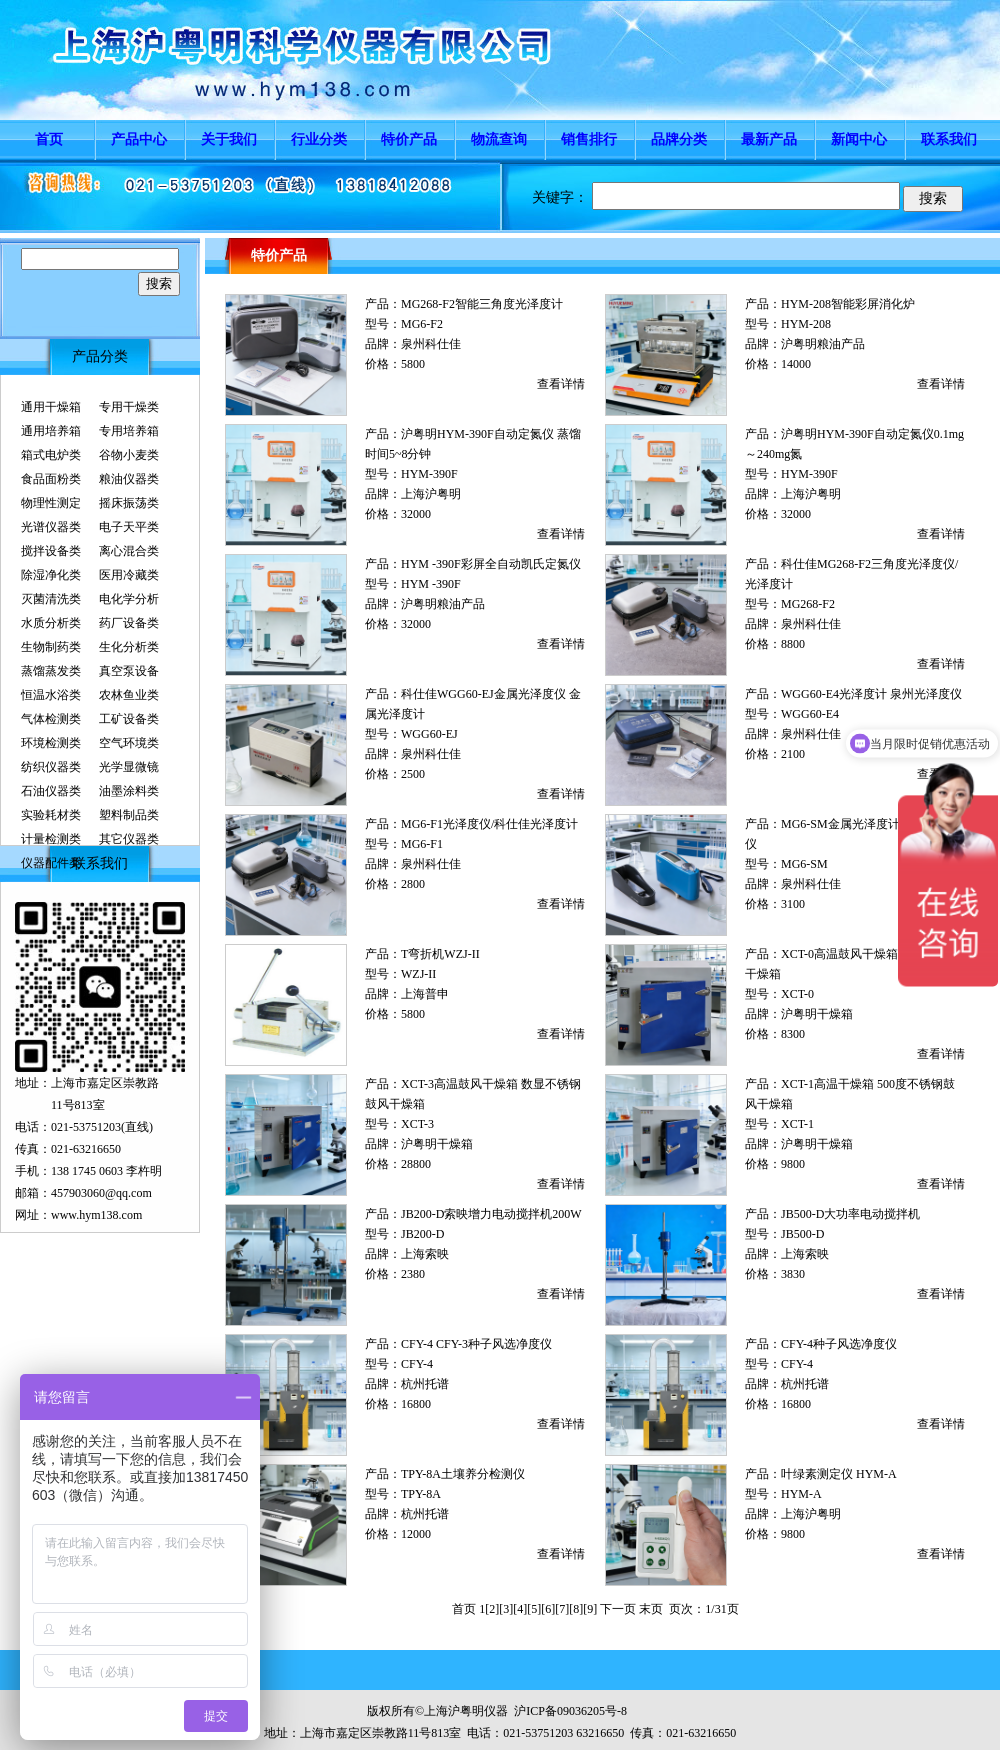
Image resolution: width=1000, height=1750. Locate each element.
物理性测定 (51, 503)
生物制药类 (51, 647)
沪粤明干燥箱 (817, 1014)
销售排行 (589, 139)
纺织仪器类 (51, 767)
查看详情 (561, 384)
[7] (562, 1609)
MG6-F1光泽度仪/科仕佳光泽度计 (489, 824)
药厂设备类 (129, 623)
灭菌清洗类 (51, 599)
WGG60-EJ (429, 734)
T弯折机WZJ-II (440, 954)
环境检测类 (51, 743)
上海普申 (425, 994)
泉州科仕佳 (431, 344)
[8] (576, 1609)
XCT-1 (797, 1124)
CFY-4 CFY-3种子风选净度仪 (476, 1344)
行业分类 (319, 139)
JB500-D (802, 1234)
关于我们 (229, 139)
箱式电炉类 (51, 455)
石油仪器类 (51, 791)
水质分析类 (51, 623)
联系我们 (949, 139)
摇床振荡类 (129, 503)
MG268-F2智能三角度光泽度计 (482, 304)
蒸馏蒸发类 (51, 671)
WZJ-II (418, 974)
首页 (49, 139)
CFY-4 (417, 1364)
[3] (506, 1609)
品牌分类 (679, 139)
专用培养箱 (129, 431)
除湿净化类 (51, 575)
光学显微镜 (129, 767)
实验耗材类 (51, 815)
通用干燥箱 (51, 407)
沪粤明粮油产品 (823, 344)
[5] (534, 1609)
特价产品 (409, 139)
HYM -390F (431, 584)
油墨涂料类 (129, 791)
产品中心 (139, 139)
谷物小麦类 (129, 455)
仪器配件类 (51, 863)
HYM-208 (806, 324)
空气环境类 (129, 743)
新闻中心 (859, 139)
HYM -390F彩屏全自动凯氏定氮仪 (491, 564)
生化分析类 (129, 647)
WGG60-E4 (810, 714)
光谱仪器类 (51, 527)
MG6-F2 (422, 324)
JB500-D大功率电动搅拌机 (850, 1214)
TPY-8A (421, 1494)
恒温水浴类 (51, 695)
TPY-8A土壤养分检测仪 (463, 1474)
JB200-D (422, 1234)
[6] (548, 1609)
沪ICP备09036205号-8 (570, 1711)
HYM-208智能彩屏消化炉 (848, 304)
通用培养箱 (51, 431)
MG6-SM (804, 864)
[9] (590, 1609)
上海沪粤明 (431, 494)
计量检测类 (51, 839)
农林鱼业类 (129, 695)
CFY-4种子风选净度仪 (839, 1344)
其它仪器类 (129, 839)
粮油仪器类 (129, 479)
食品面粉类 (51, 479)
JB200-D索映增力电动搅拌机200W (491, 1214)
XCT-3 (417, 1124)
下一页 (618, 1609)
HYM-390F (429, 474)
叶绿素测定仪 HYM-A (839, 1474)
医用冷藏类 (129, 575)
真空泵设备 (129, 671)
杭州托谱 (425, 1384)
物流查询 (499, 139)
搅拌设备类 (51, 551)
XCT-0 (797, 994)
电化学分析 (129, 599)
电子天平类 (129, 527)
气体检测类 (51, 719)
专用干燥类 (129, 407)
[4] (520, 1609)
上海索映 (425, 1254)
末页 (651, 1609)
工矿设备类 (129, 719)
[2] (492, 1609)
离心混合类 (129, 551)
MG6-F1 (422, 844)
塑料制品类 (129, 815)
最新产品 (769, 139)
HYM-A (801, 1494)
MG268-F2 (808, 604)
